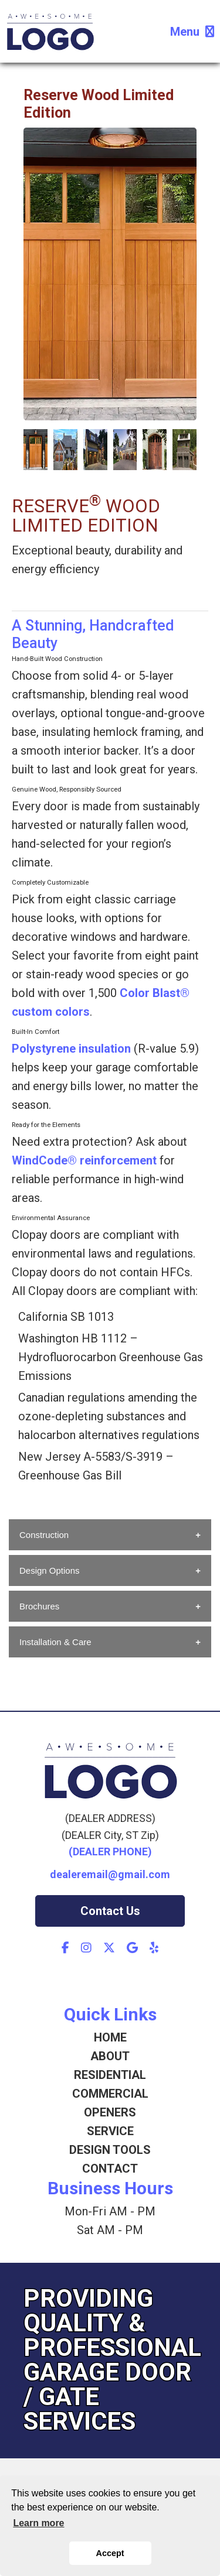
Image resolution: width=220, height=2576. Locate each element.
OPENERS (110, 2112)
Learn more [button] (38, 2523)
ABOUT (110, 2056)
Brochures (39, 1606)
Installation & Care (55, 1642)
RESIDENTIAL (110, 2075)
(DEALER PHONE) (110, 1851)
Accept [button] (110, 2553)
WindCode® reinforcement (84, 1160)
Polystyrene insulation (71, 1049)
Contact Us (110, 1911)
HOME (110, 2037)
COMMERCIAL (110, 2094)
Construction (44, 1535)
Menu (192, 32)
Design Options (49, 1570)
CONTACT (110, 2168)
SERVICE (110, 2131)
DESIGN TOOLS (110, 2150)
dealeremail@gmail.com (110, 1874)
